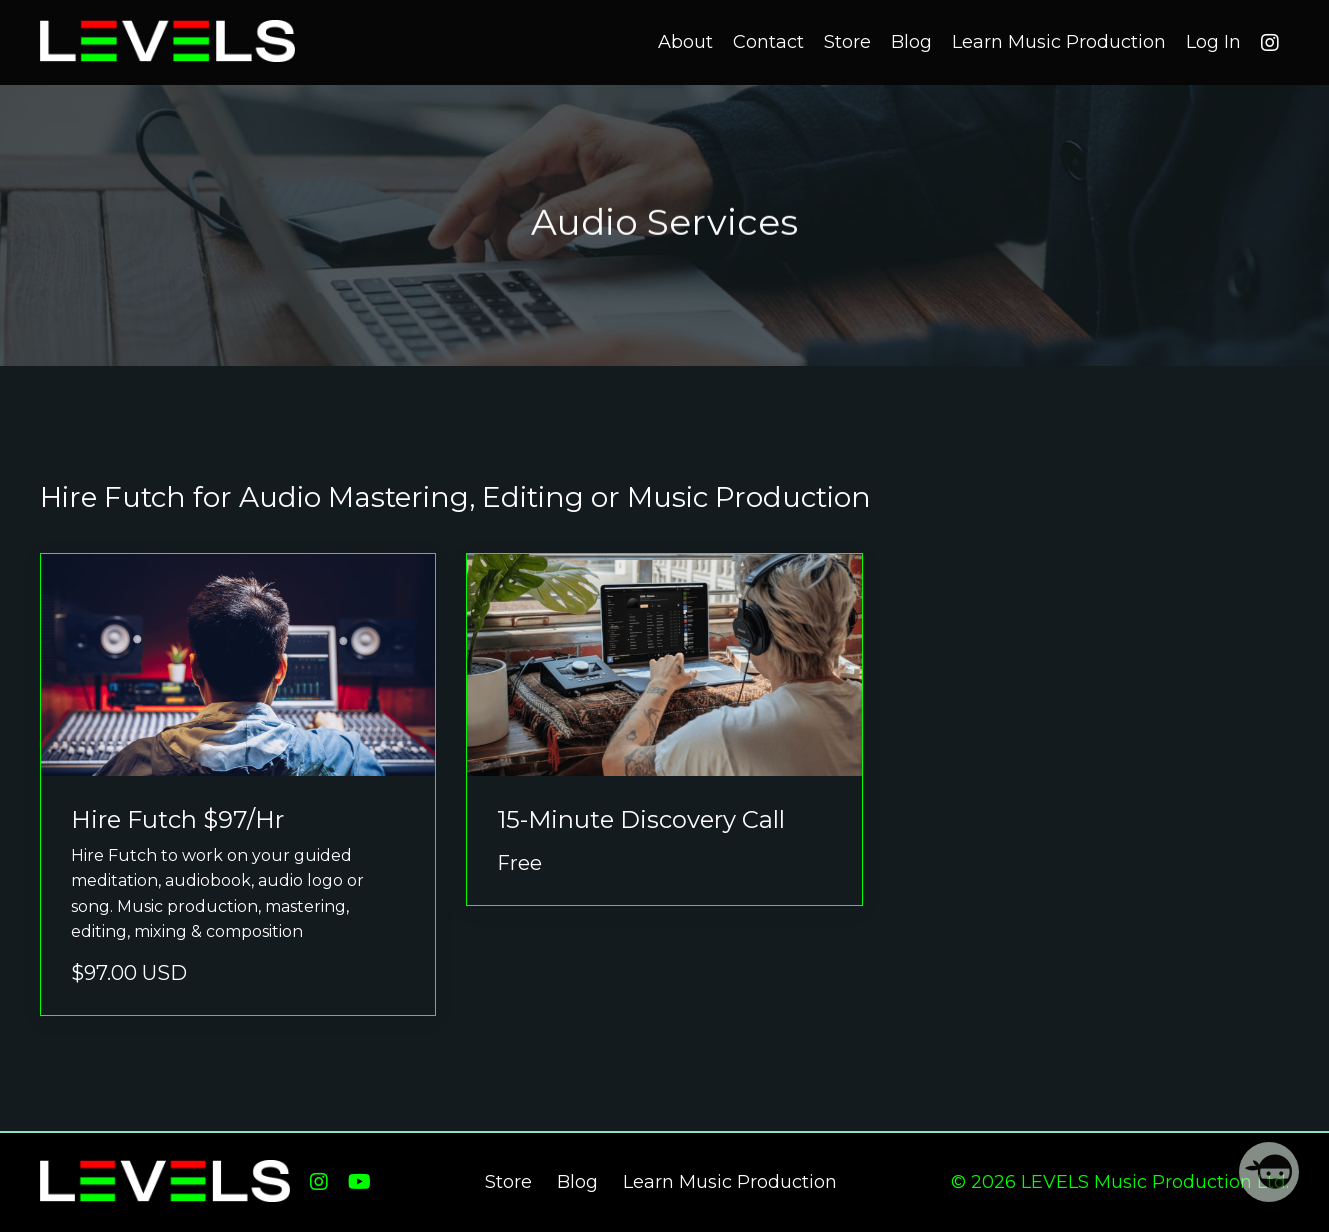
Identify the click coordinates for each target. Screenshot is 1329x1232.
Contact (768, 42)
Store (847, 42)
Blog (911, 42)
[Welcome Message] (1269, 1172)
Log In (1213, 42)
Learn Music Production (1059, 42)
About (685, 42)
